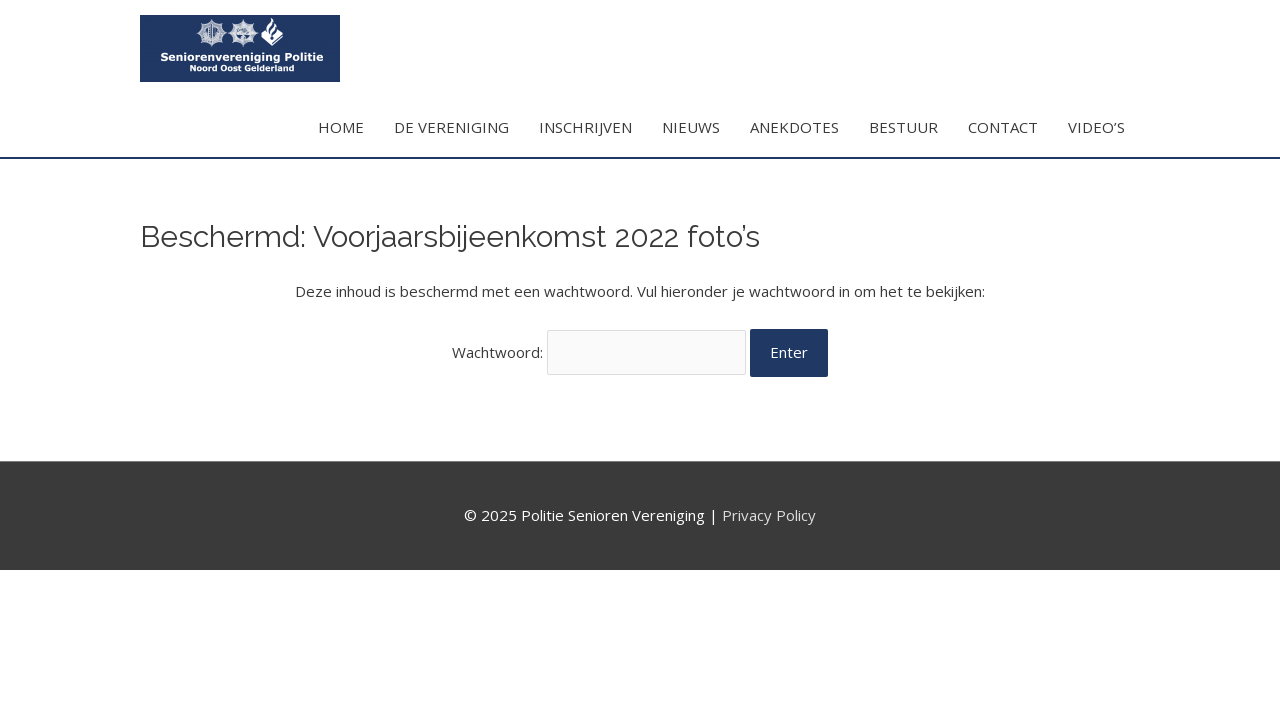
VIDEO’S (1096, 127)
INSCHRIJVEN (585, 127)
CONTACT (1003, 127)
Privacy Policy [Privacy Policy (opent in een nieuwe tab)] (769, 515)
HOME (341, 127)
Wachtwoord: (599, 352)
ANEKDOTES (794, 127)
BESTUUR (903, 127)
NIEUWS (691, 127)
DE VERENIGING (451, 127)
